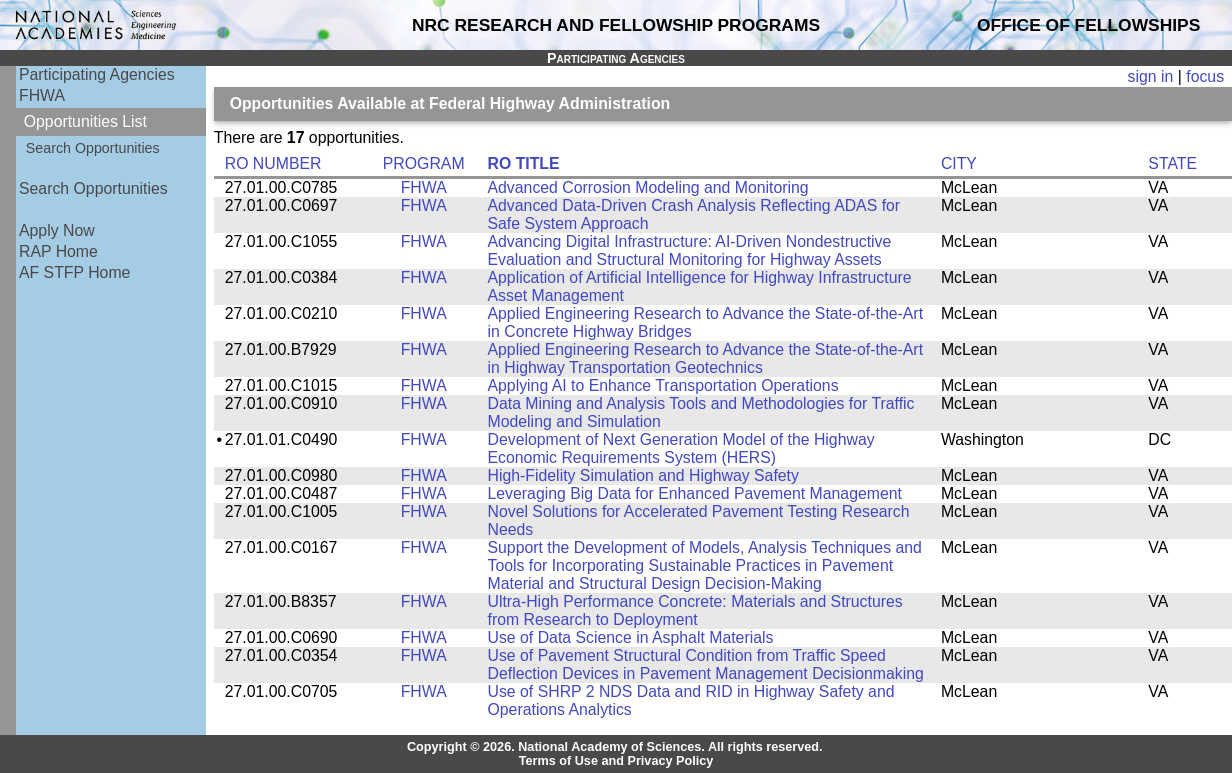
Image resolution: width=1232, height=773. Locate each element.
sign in (1151, 76)
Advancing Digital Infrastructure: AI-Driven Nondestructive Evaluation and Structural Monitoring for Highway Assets (690, 250)
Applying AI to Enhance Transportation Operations (663, 385)
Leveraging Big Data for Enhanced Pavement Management (695, 493)
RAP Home (58, 251)
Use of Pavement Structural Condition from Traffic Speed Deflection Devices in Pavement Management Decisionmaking (706, 664)
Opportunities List (85, 121)
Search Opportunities (93, 148)
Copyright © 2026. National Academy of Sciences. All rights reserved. (615, 747)
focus (1205, 76)
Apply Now (57, 230)
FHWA (42, 95)
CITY (959, 163)
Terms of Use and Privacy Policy (616, 761)
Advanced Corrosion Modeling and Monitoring (648, 187)
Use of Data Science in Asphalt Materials (631, 637)
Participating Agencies (97, 74)
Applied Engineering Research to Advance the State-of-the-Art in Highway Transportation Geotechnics (706, 358)
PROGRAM (424, 163)
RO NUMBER (273, 163)
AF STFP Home (74, 272)
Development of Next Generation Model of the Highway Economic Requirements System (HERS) (681, 448)
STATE (1172, 163)
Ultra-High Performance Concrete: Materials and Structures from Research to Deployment (695, 610)
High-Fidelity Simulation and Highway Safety (643, 475)
